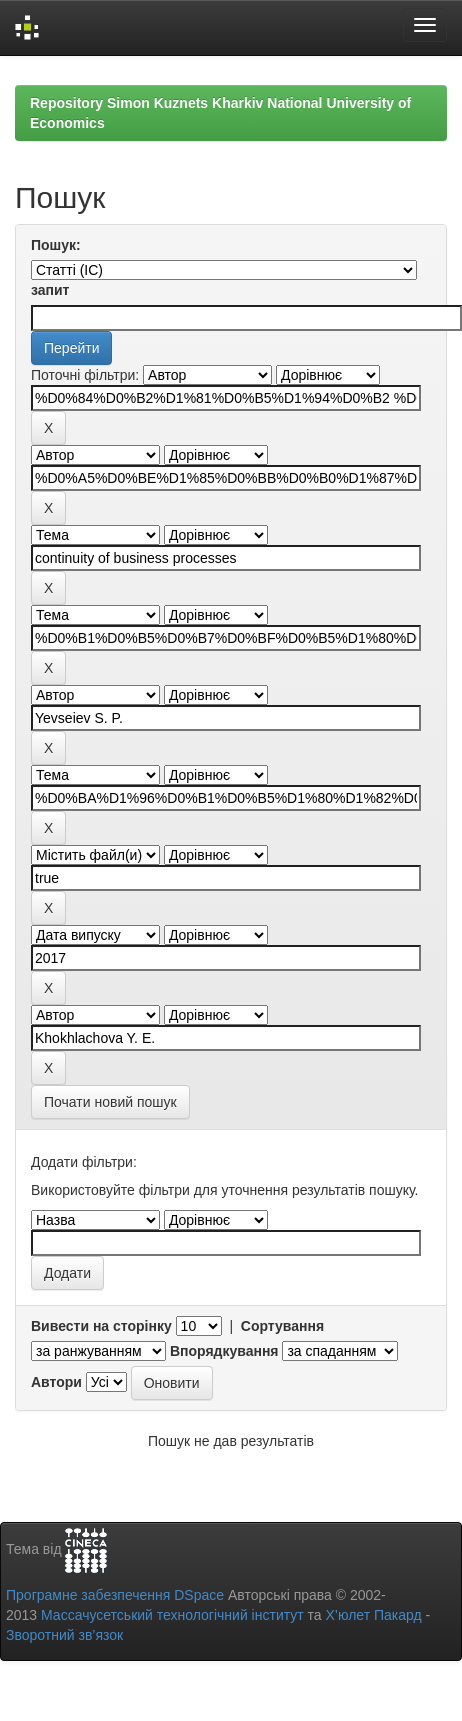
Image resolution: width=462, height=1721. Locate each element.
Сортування (282, 1326)
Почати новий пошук (110, 1102)
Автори (56, 1382)
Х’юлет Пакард (374, 1615)
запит (50, 290)
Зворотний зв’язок (64, 1635)
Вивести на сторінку (101, 1326)
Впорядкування (224, 1351)
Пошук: (56, 245)
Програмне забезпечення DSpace (115, 1595)
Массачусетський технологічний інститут (172, 1615)
